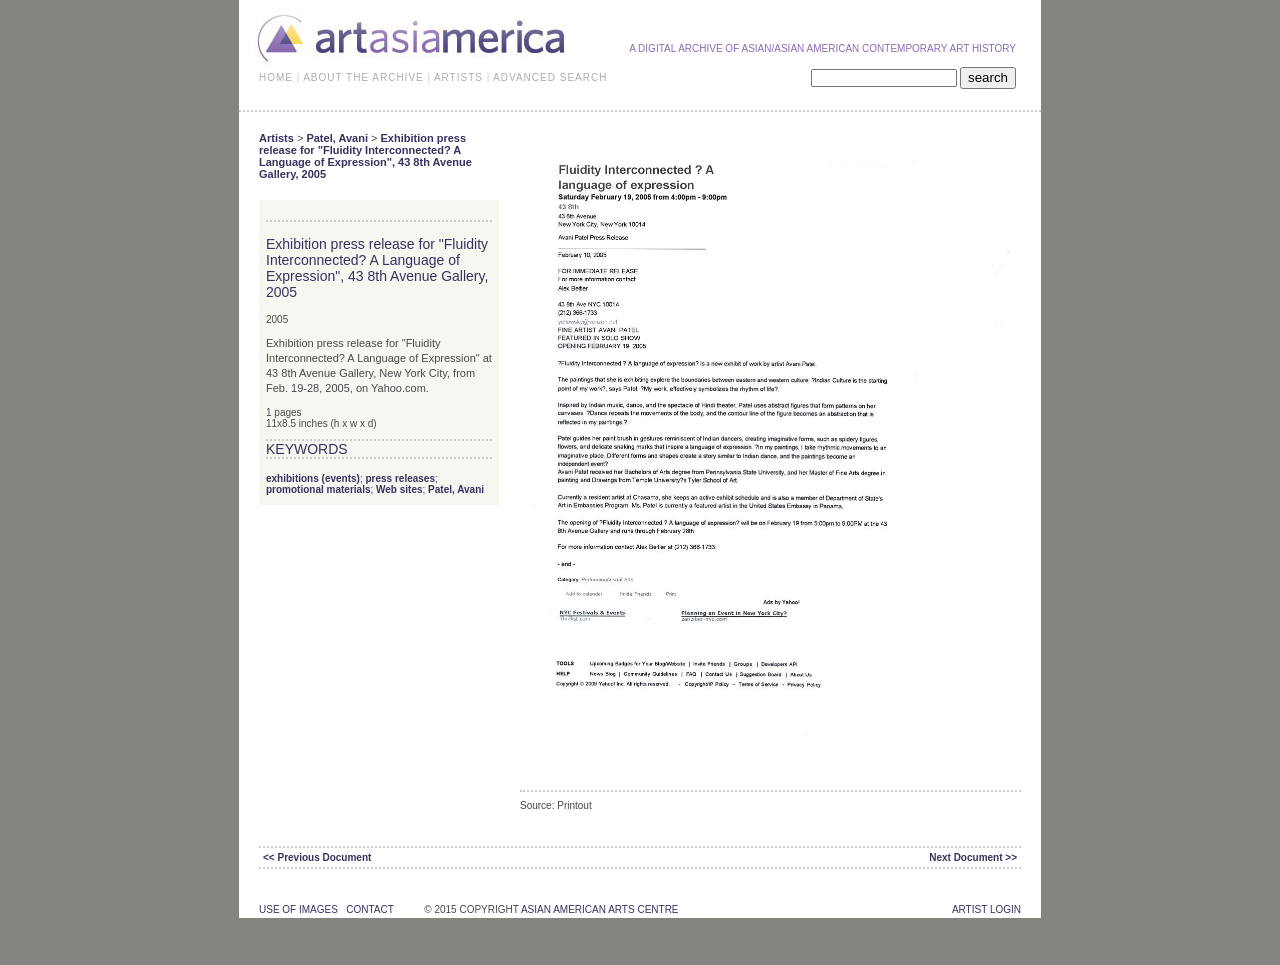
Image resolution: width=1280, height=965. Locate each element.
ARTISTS (458, 77)
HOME (276, 77)
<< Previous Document (317, 857)
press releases (400, 478)
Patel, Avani (337, 138)
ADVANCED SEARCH (550, 77)
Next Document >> (973, 857)
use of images (298, 909)
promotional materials (318, 489)
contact (369, 909)
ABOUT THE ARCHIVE (363, 77)
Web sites (399, 489)
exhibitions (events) (313, 478)
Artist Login (986, 909)
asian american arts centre (600, 909)
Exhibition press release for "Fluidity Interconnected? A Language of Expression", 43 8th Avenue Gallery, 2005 (365, 156)
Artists (276, 138)
